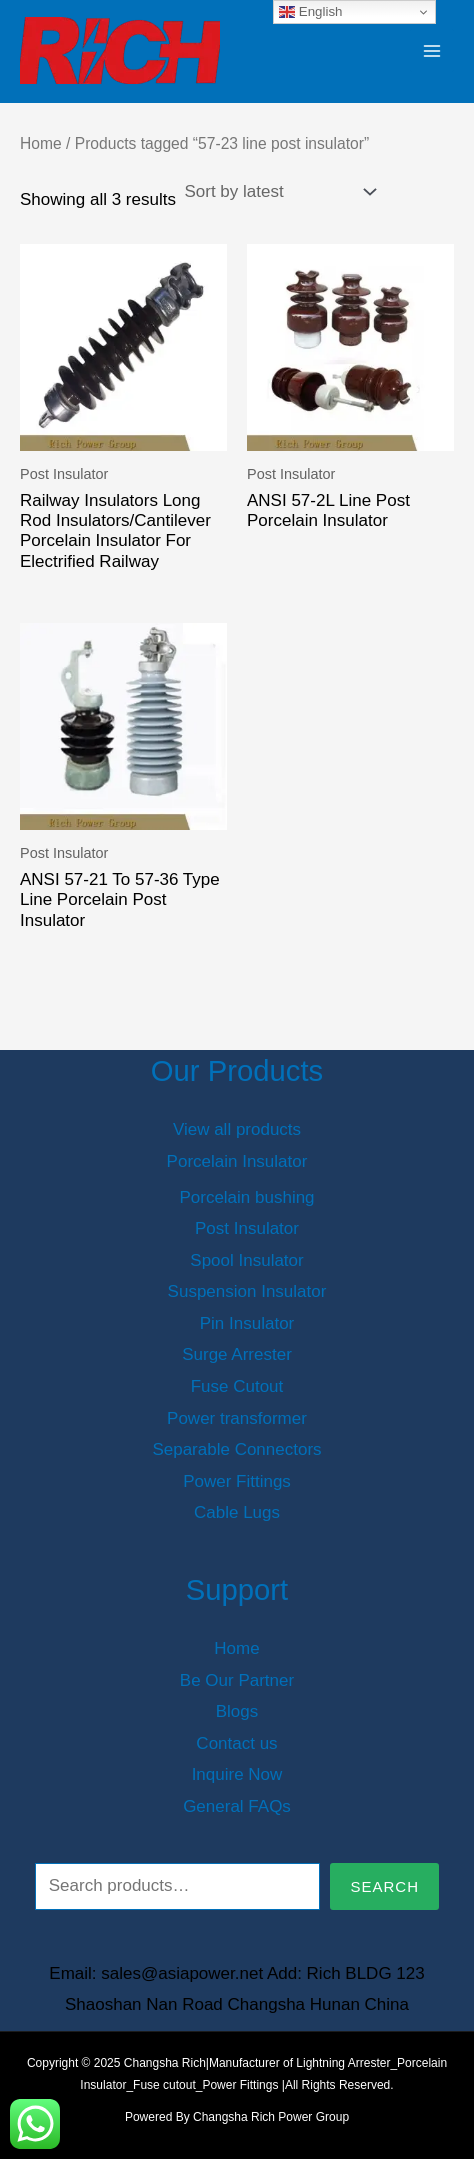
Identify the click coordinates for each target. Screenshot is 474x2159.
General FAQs (237, 1806)
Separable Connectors (236, 1449)
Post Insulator (247, 1228)
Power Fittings (237, 1481)
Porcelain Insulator (237, 1161)
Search (384, 1886)
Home (41, 143)
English (310, 12)
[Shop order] (278, 192)
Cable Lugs (237, 1512)
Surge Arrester (237, 1354)
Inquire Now (237, 1774)
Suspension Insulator (247, 1291)
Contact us (236, 1743)
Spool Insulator (246, 1260)
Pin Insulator (247, 1323)
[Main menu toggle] (432, 51)
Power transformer (237, 1418)
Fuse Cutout (237, 1386)
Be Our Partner (237, 1680)
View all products (237, 1129)
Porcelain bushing (246, 1197)
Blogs (237, 1711)
